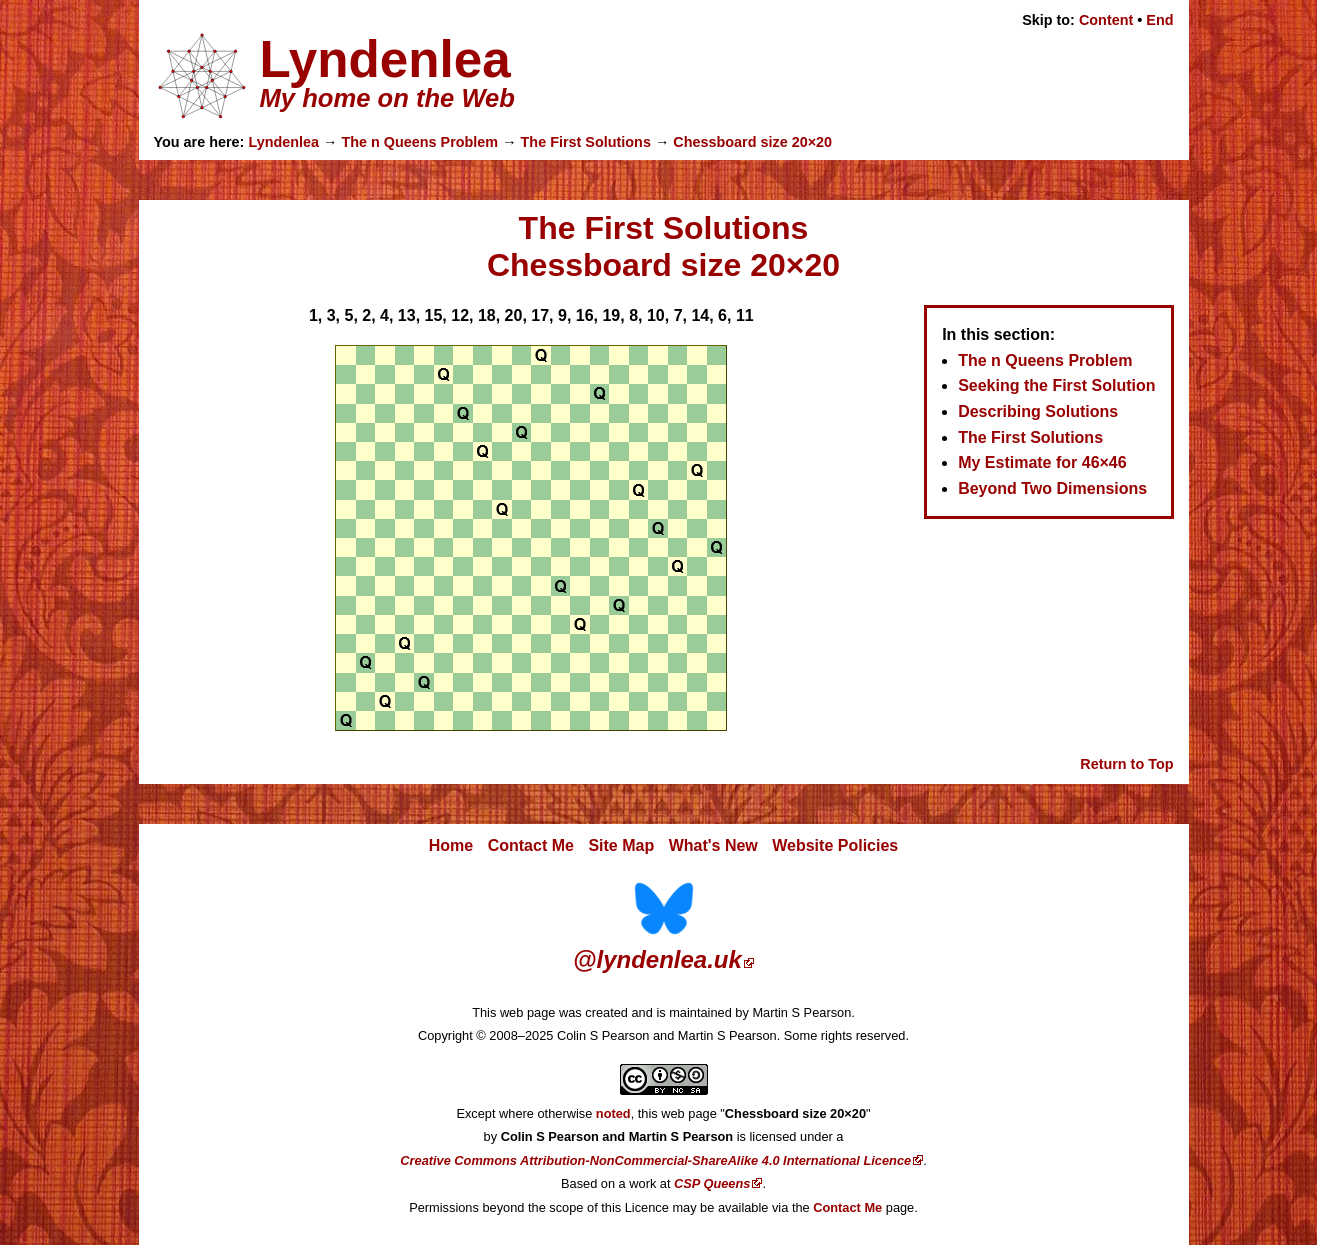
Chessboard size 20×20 (752, 142)
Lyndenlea (283, 142)
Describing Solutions (1038, 411)
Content (1106, 20)
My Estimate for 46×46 (1042, 462)
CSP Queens (712, 1183)
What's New (713, 845)
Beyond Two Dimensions (1052, 488)
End (1159, 20)
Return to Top (1126, 764)
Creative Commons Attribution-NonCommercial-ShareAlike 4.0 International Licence (655, 1160)
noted (613, 1113)
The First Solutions (586, 142)
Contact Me (531, 845)
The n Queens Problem (419, 142)
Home (451, 845)
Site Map (621, 845)
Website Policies (835, 845)
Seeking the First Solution (1056, 385)
